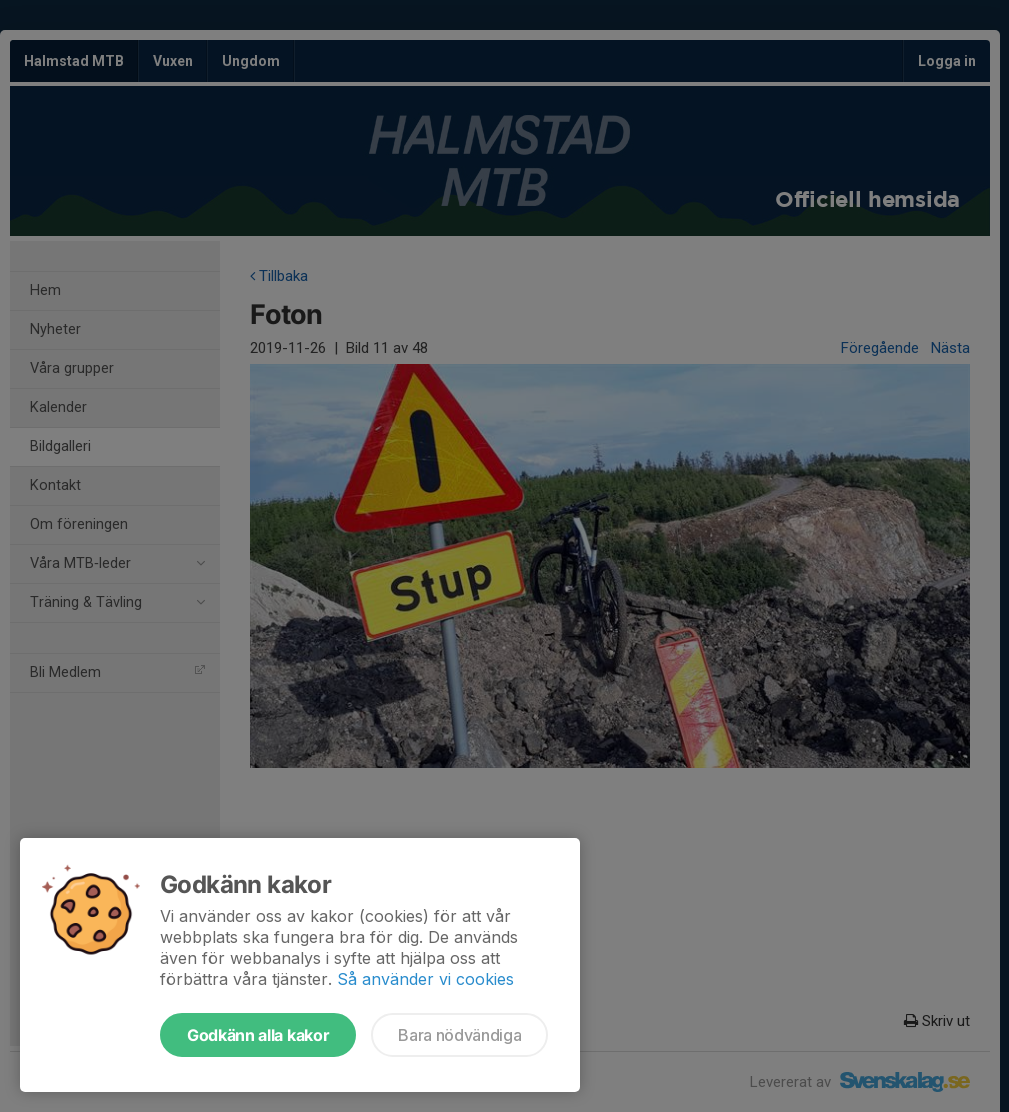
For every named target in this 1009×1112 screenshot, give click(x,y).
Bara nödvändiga (459, 1035)
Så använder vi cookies (425, 979)
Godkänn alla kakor (258, 1035)
